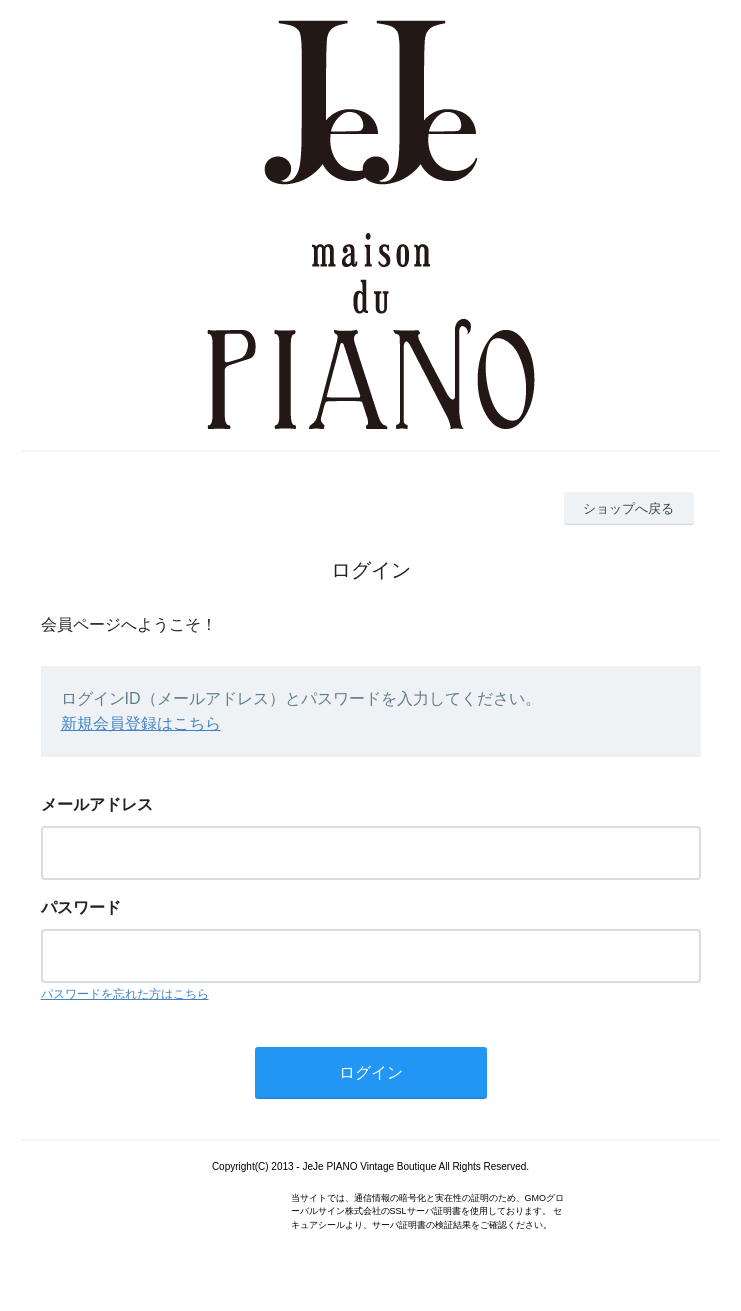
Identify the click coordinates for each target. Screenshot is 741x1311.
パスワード (81, 907)
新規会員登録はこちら (141, 723)
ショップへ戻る (628, 508)
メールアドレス (97, 804)
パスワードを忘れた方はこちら (125, 994)
